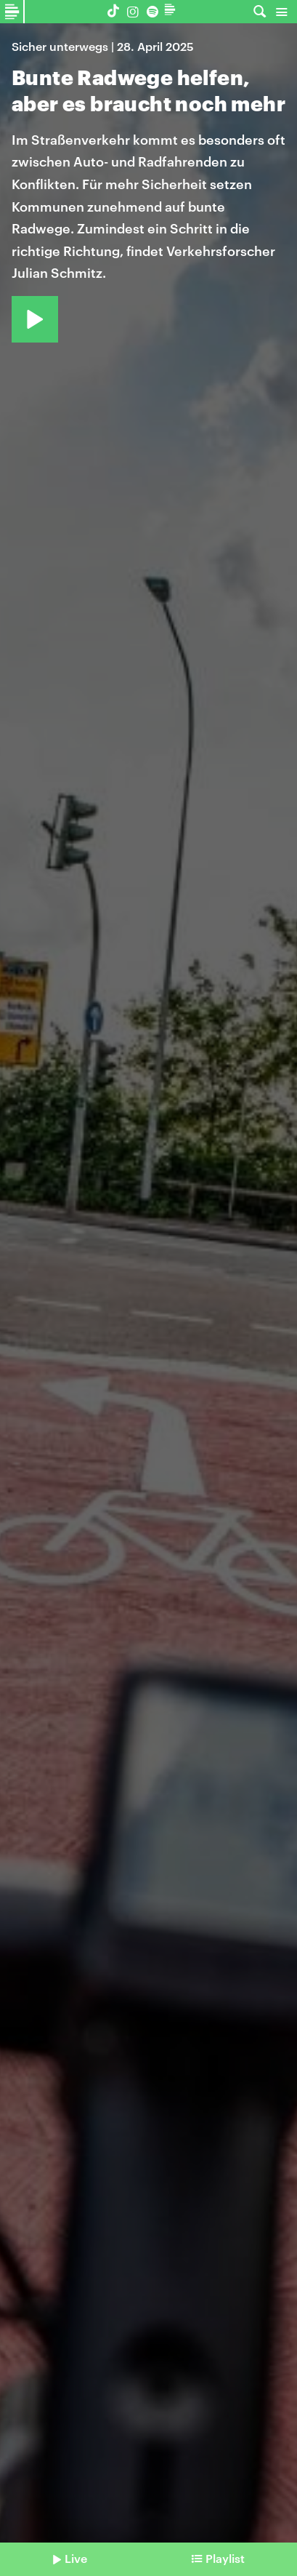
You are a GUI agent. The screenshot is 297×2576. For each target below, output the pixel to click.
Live (76, 2558)
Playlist (225, 2558)
